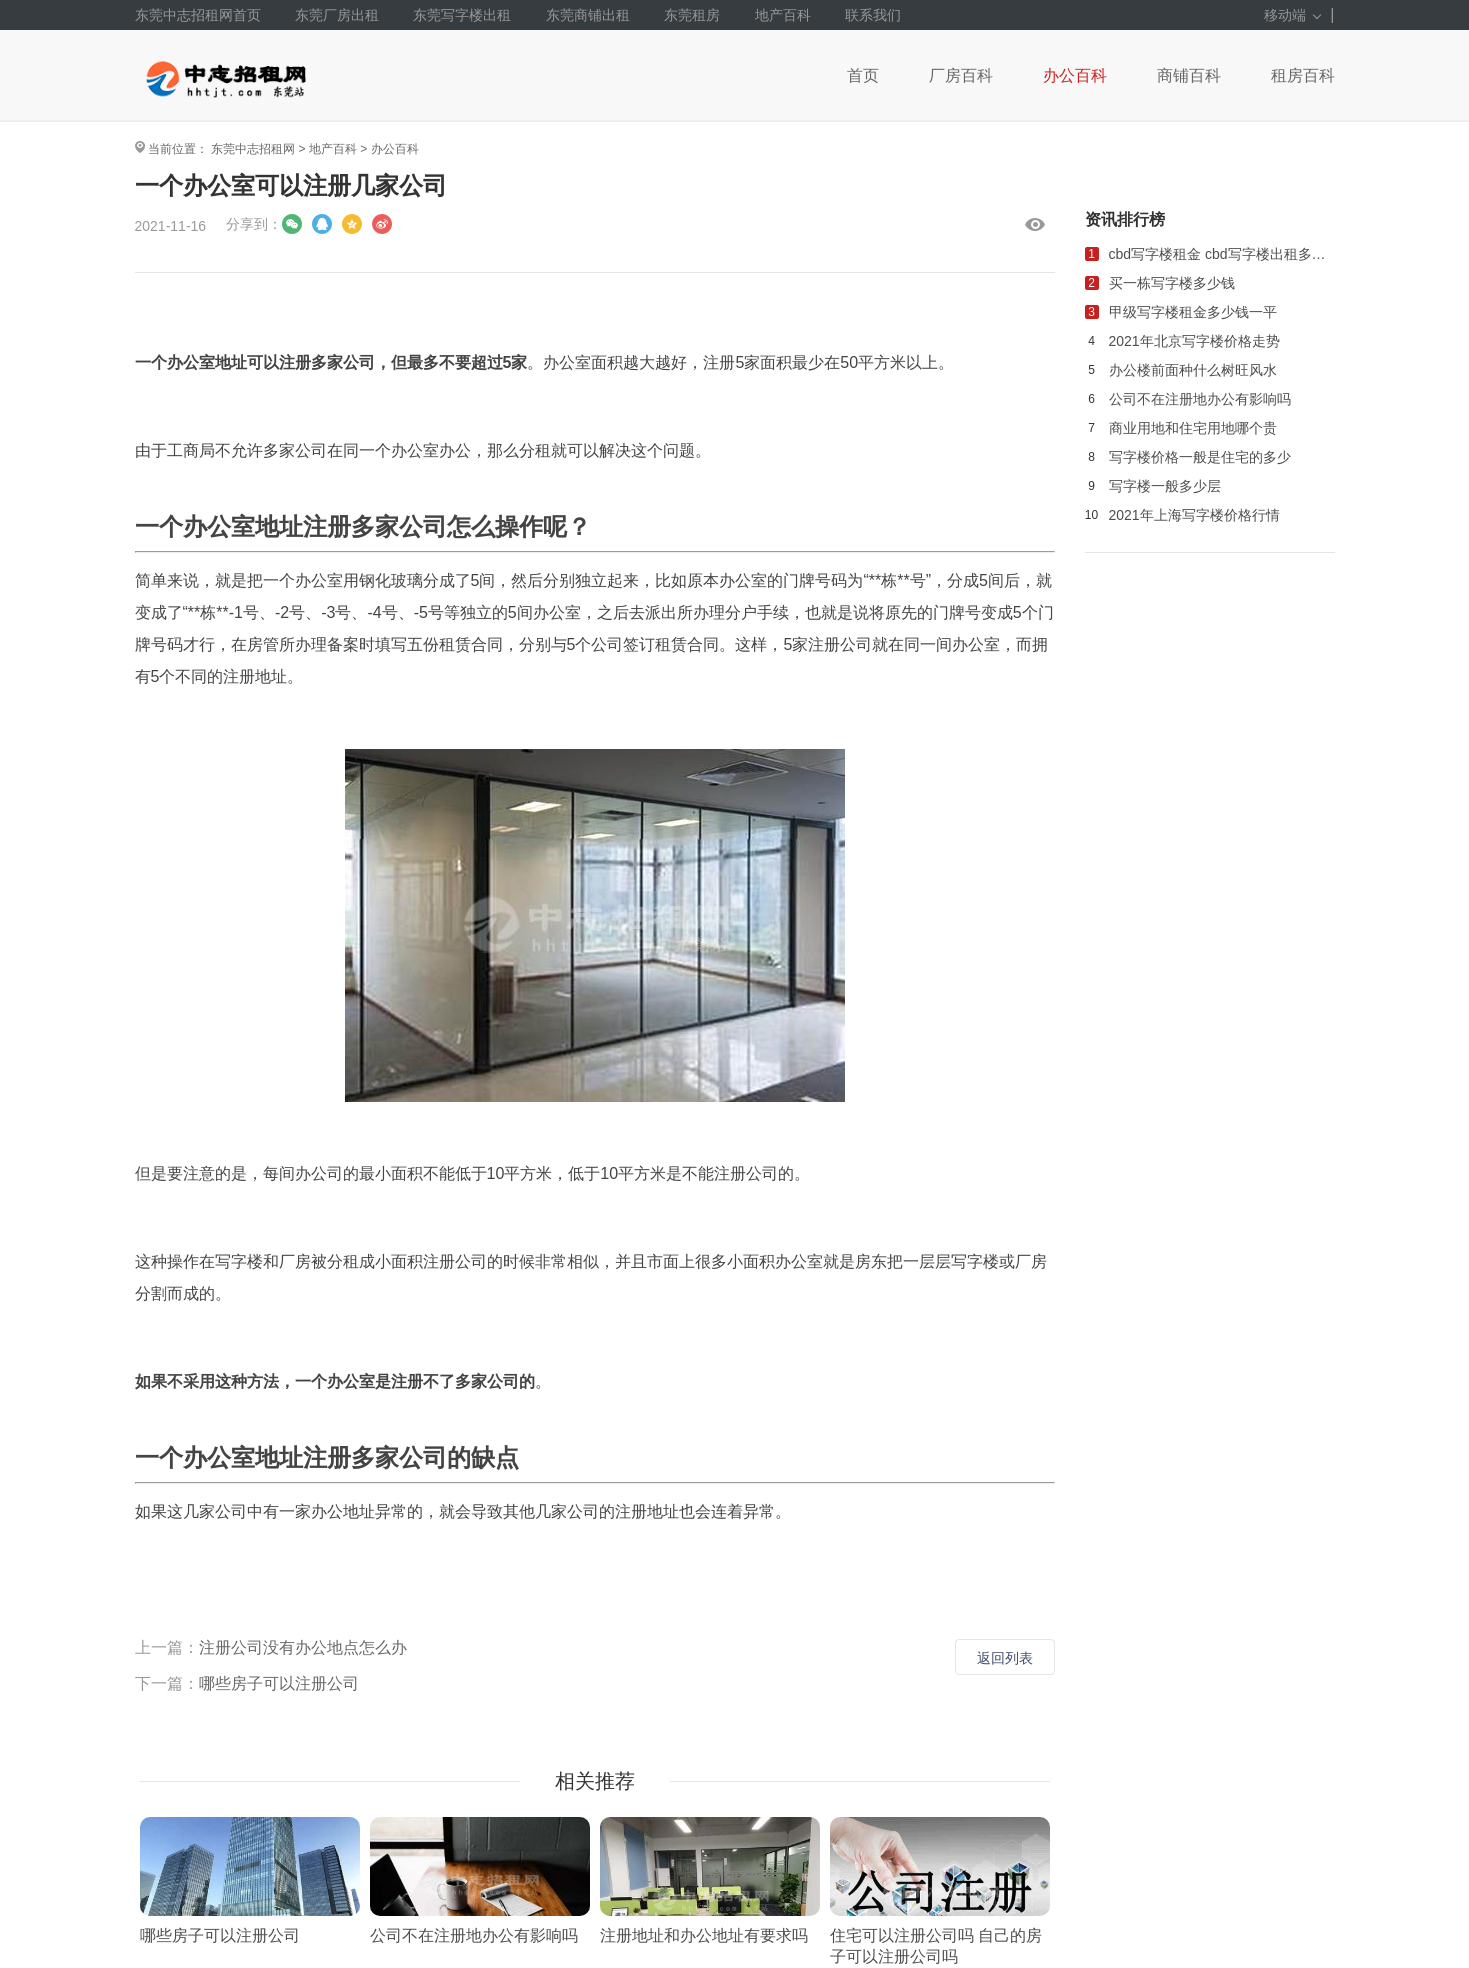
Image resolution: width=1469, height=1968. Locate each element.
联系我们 (873, 15)
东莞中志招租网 (253, 149)
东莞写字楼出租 (462, 15)
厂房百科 (961, 75)
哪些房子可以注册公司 (279, 1683)
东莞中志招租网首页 (198, 15)
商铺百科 (1189, 75)
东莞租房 (692, 15)
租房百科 (1303, 75)
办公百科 (1075, 75)
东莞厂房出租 (337, 15)
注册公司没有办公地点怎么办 (303, 1647)
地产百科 (783, 15)
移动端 (1292, 15)
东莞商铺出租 (588, 15)
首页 (863, 75)
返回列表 (1005, 1658)
